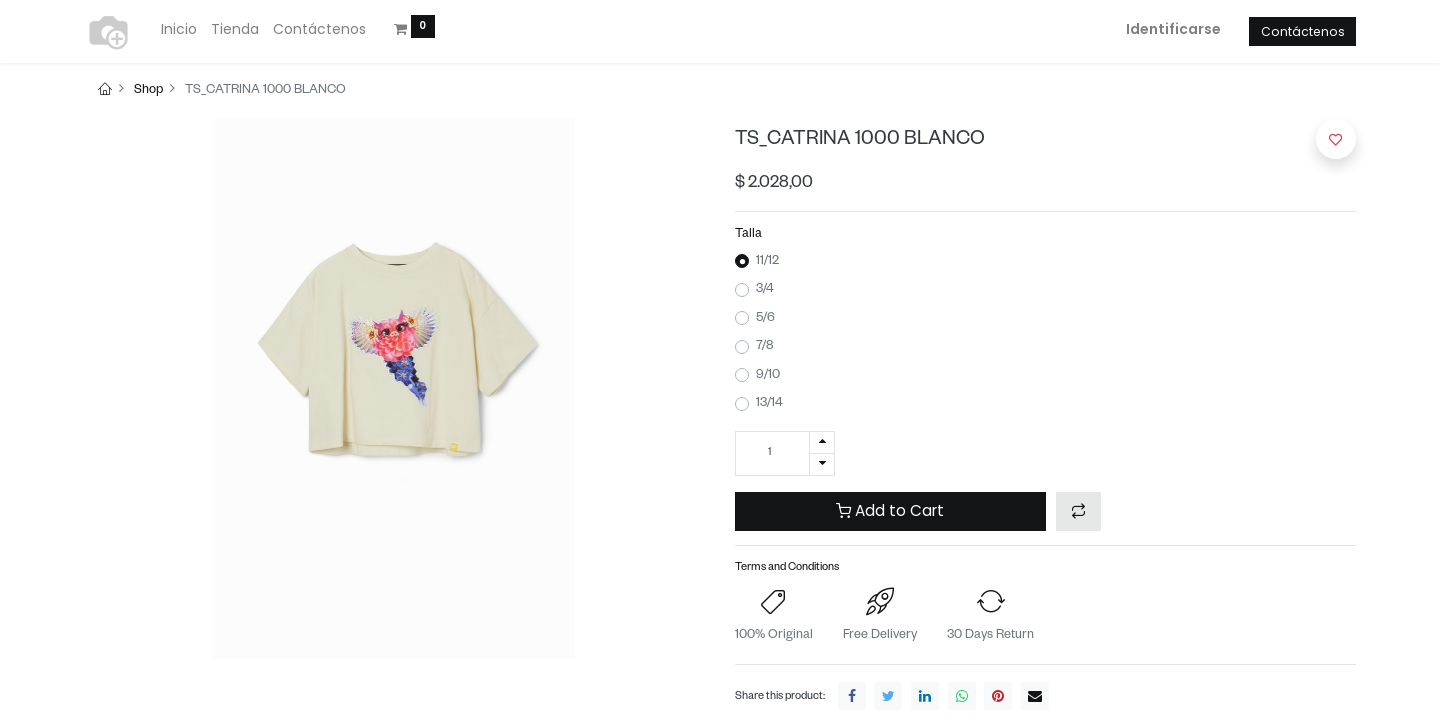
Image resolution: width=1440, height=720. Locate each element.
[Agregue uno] (822, 442)
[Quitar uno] (822, 464)
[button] (1078, 511)
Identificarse (1173, 29)
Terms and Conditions (787, 568)
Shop (148, 91)
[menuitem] (179, 30)
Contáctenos (1303, 31)
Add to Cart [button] (890, 510)
